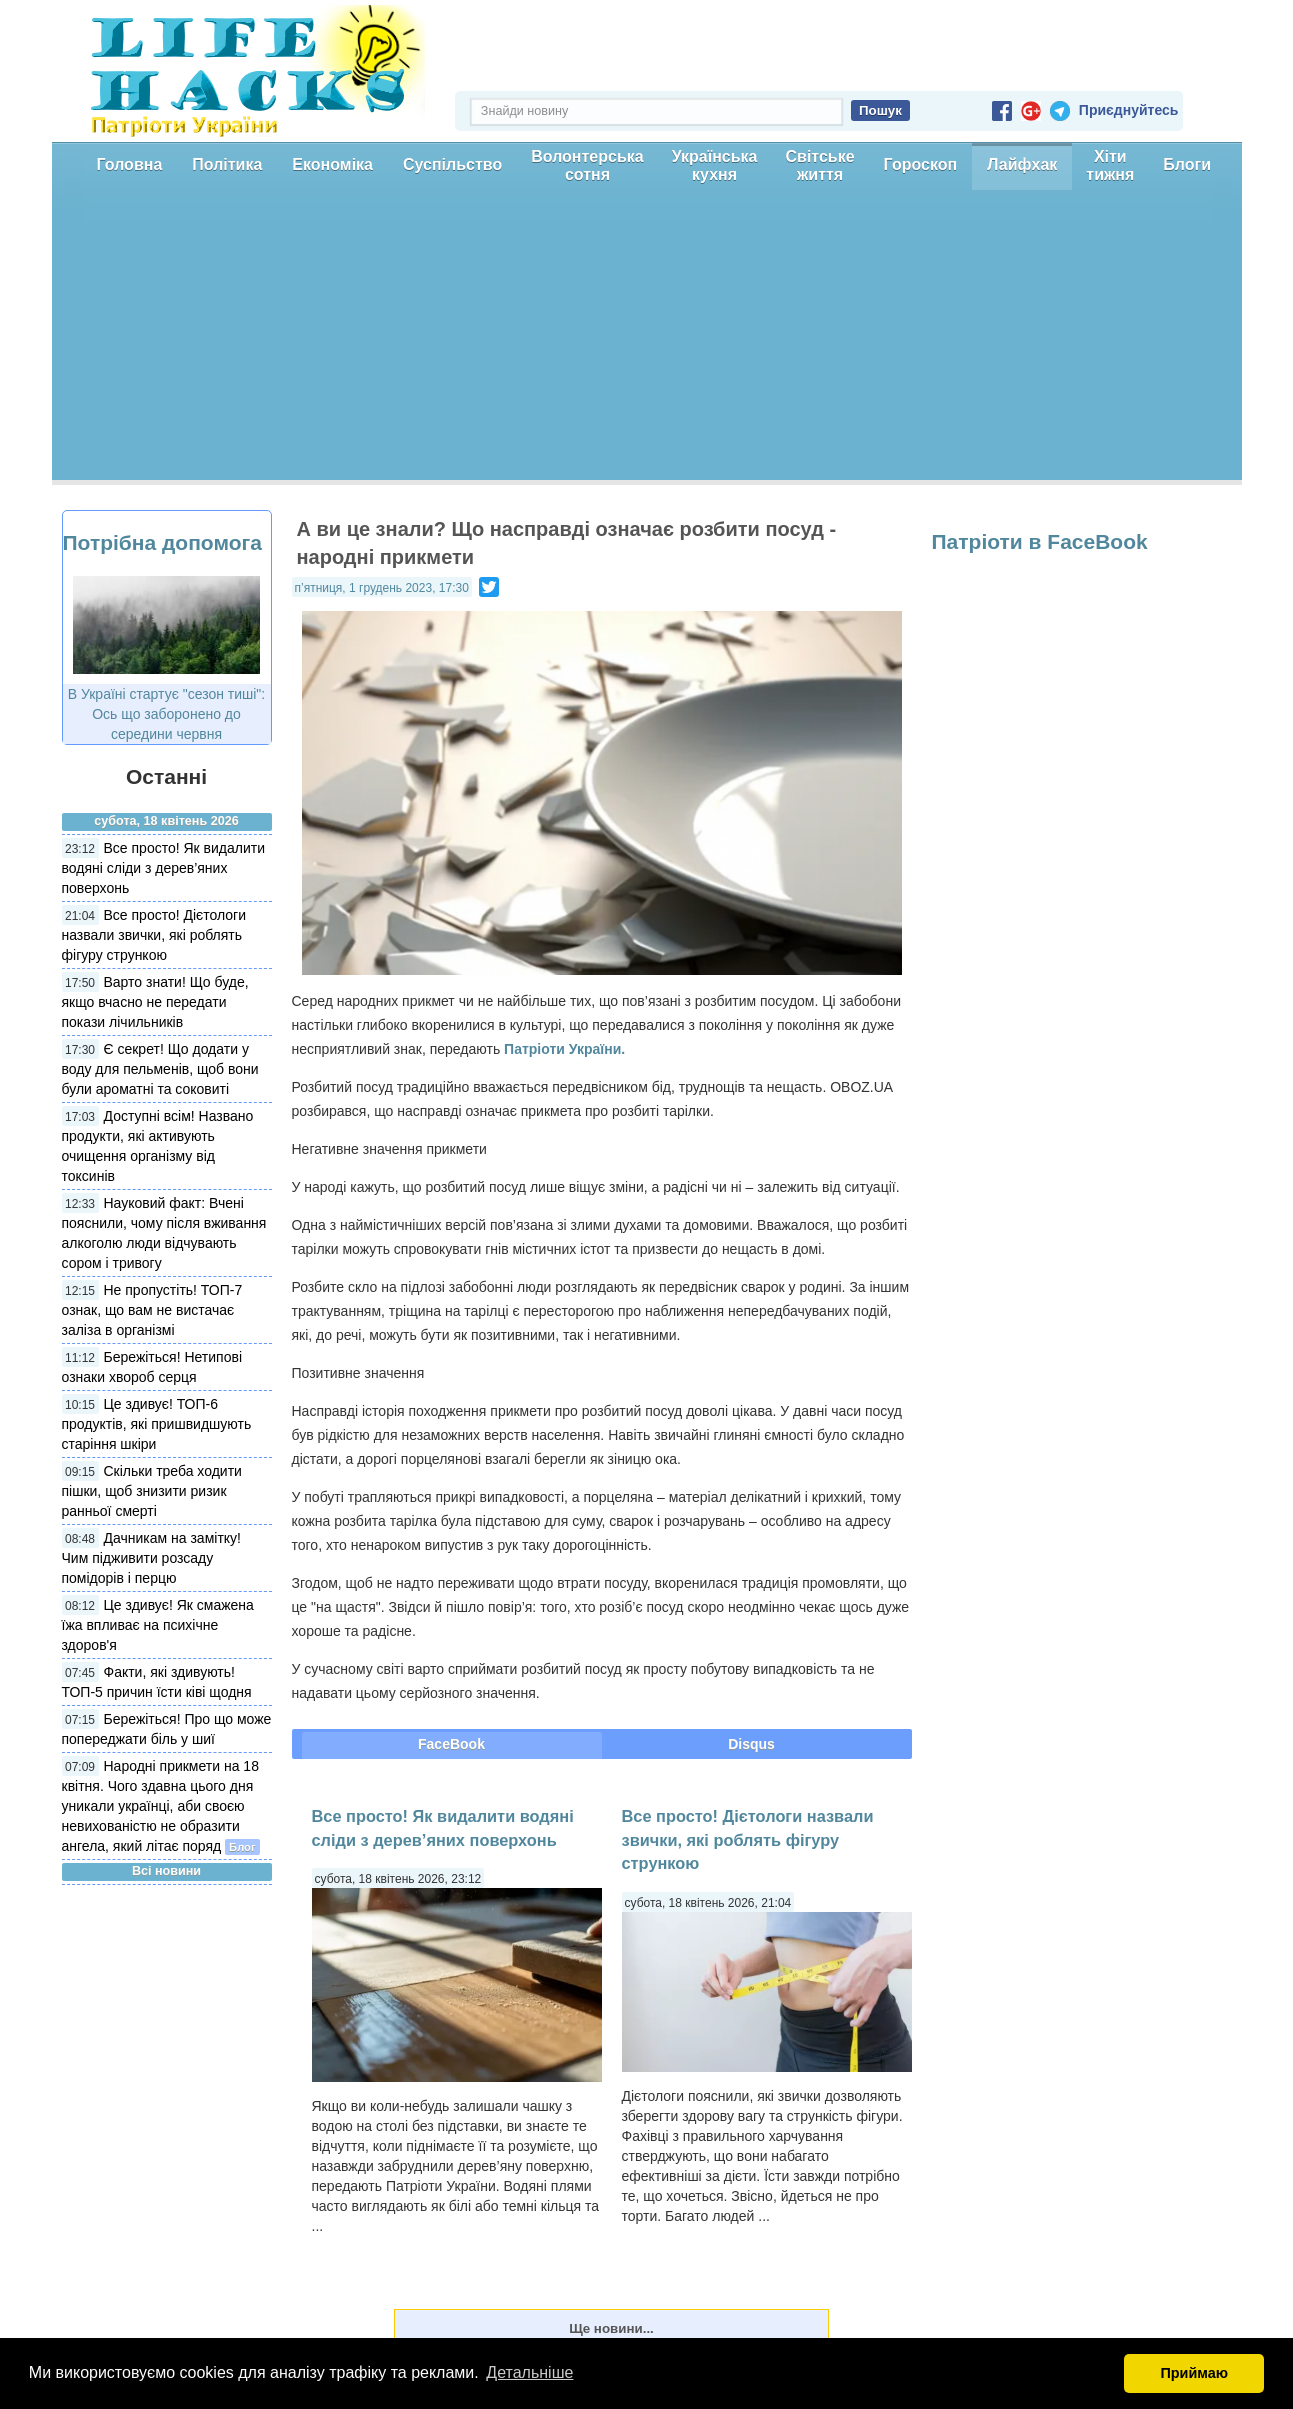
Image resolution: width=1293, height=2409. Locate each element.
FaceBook (451, 1744)
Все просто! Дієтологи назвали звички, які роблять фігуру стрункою (154, 935)
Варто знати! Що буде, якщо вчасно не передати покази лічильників (155, 1002)
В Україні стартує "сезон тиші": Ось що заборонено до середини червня (166, 714)
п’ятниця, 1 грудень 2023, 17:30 (382, 588)
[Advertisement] (647, 340)
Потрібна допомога (162, 542)
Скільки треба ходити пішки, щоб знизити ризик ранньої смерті (152, 1491)
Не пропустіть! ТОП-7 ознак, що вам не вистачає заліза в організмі (152, 1310)
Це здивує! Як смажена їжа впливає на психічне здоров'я (158, 1625)
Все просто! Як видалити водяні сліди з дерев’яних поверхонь (164, 868)
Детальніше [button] (529, 2372)
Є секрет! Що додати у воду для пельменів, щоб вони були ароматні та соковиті (160, 1069)
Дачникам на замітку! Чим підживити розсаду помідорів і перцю (151, 1558)
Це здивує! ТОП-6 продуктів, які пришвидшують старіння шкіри (157, 1424)
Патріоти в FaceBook (1040, 541)
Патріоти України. (564, 1049)
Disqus (751, 1744)
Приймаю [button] (1194, 2373)
